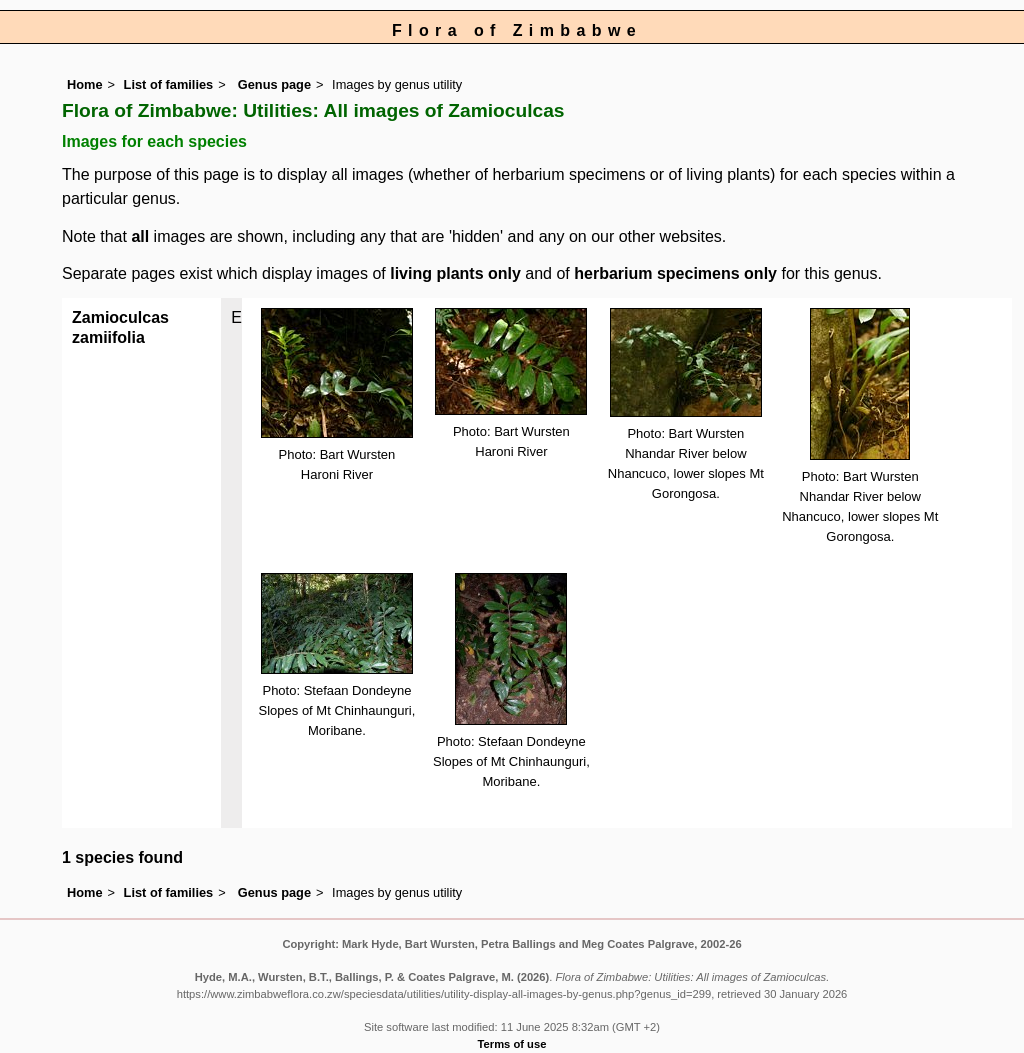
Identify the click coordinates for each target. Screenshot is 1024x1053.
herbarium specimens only (675, 273)
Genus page (274, 84)
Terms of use (512, 1044)
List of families (169, 84)
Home (85, 84)
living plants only (455, 273)
